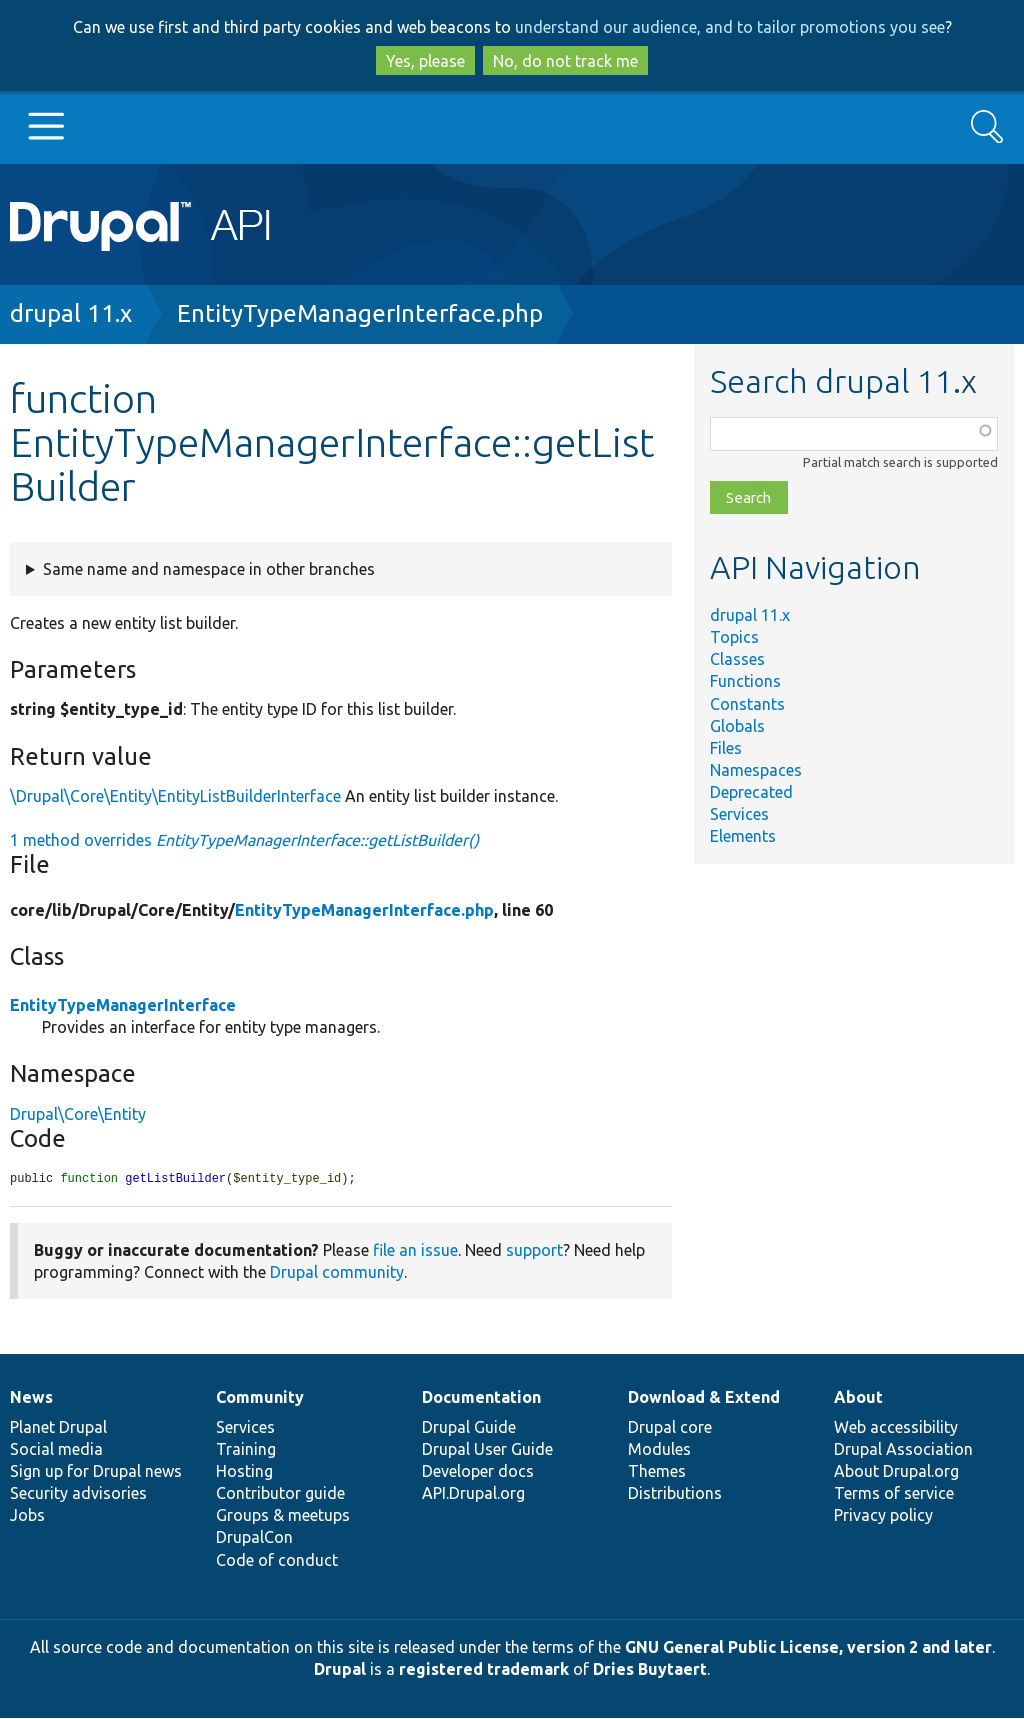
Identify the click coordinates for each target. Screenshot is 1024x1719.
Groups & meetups (283, 1516)
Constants (747, 704)
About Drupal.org (896, 1472)
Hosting (244, 1472)
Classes (737, 659)
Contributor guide (280, 1494)
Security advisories (78, 1494)
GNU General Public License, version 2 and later (808, 1648)
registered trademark (484, 1670)
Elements (743, 836)
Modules (659, 1450)
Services (739, 814)
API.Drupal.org (473, 1494)
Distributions (675, 1494)
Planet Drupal (58, 1428)
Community (260, 1398)
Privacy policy (883, 1516)
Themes (657, 1472)
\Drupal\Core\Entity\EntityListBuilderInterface (175, 796)
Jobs (27, 1516)
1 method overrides (244, 840)
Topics (734, 637)
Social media (56, 1450)
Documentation (481, 1398)
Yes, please (425, 61)
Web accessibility (896, 1428)
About (858, 1398)
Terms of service (894, 1494)
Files (726, 748)
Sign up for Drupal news (96, 1472)
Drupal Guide (469, 1428)
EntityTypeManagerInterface (123, 1005)
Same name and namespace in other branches (209, 569)
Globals (737, 726)
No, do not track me (565, 61)
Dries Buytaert (650, 1670)
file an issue (415, 1251)
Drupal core (670, 1428)
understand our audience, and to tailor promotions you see (730, 27)
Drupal (340, 1670)
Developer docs (478, 1472)
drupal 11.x (71, 313)
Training (246, 1450)
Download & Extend (704, 1398)
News (31, 1398)
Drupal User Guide (487, 1450)
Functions (745, 681)
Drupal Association (903, 1450)
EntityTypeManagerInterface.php (360, 313)
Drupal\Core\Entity (78, 1114)
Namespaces (756, 770)
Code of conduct (277, 1561)
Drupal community (337, 1273)
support (534, 1251)
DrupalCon (254, 1538)
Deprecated (751, 792)
